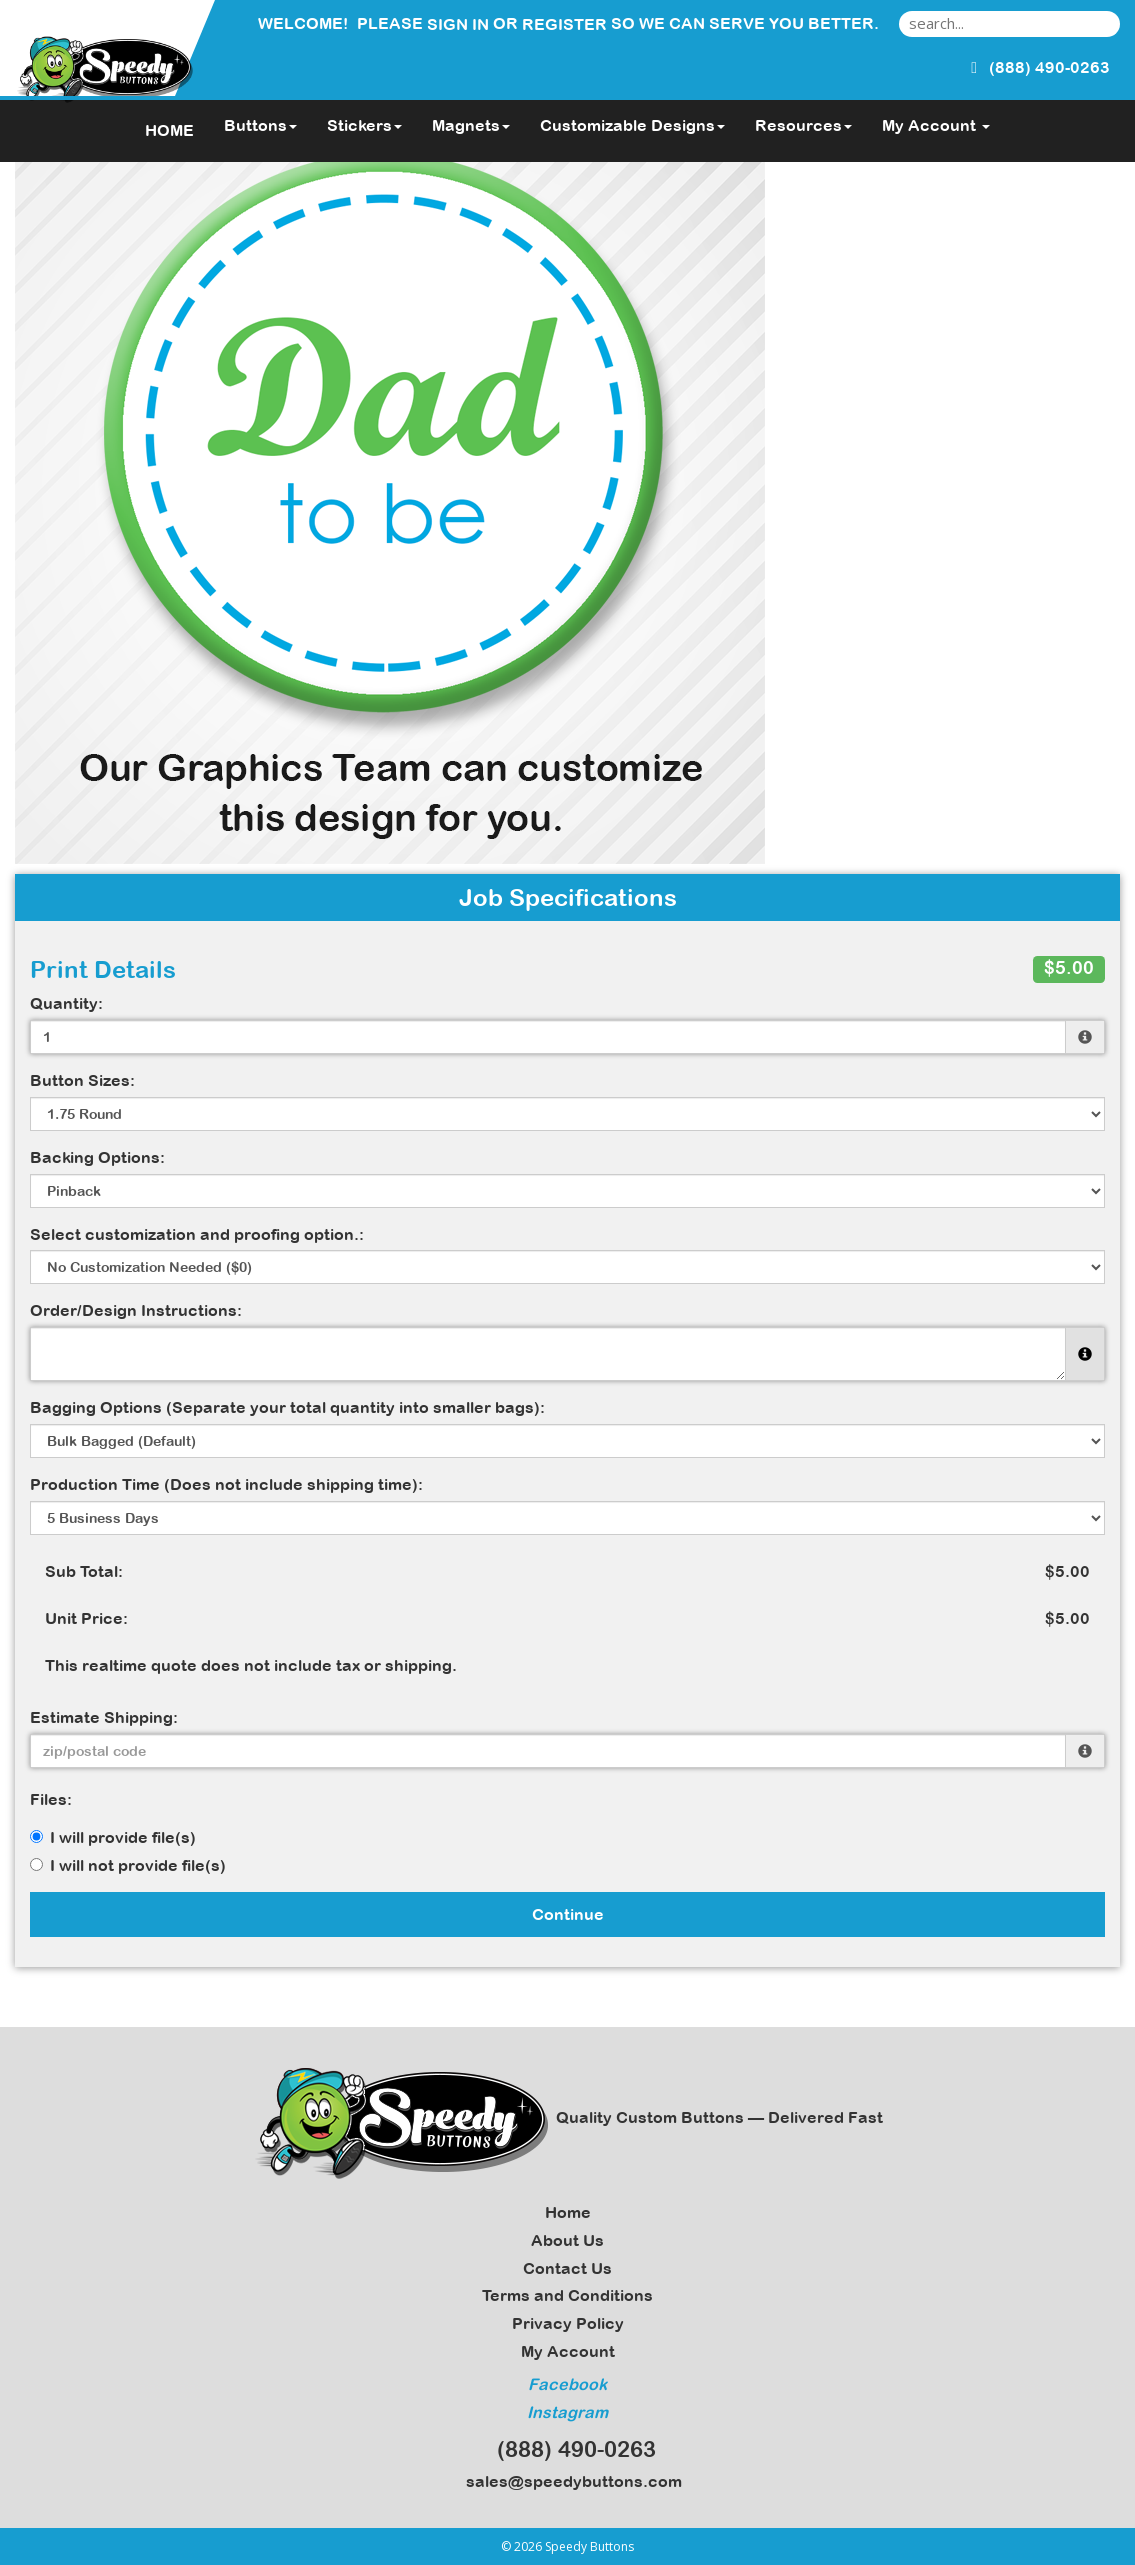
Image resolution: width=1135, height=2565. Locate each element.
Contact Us (567, 2268)
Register (564, 24)
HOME (169, 130)
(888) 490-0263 (567, 2449)
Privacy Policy (568, 2323)
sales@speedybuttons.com (568, 2481)
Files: (51, 1799)
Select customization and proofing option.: (197, 1234)
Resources (803, 125)
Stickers (364, 125)
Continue (568, 1914)
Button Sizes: (82, 1080)
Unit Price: (86, 1618)
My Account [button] (936, 125)
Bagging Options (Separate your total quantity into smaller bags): (287, 1407)
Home (568, 2212)
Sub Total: (84, 1571)
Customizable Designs (632, 125)
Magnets (471, 125)
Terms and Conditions (567, 2295)
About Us (567, 2240)
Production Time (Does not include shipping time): (226, 1484)
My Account (568, 2351)
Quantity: (66, 1003)
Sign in (458, 24)
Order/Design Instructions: (136, 1310)
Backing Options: (97, 1157)
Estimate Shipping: (104, 1717)
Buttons (260, 125)
